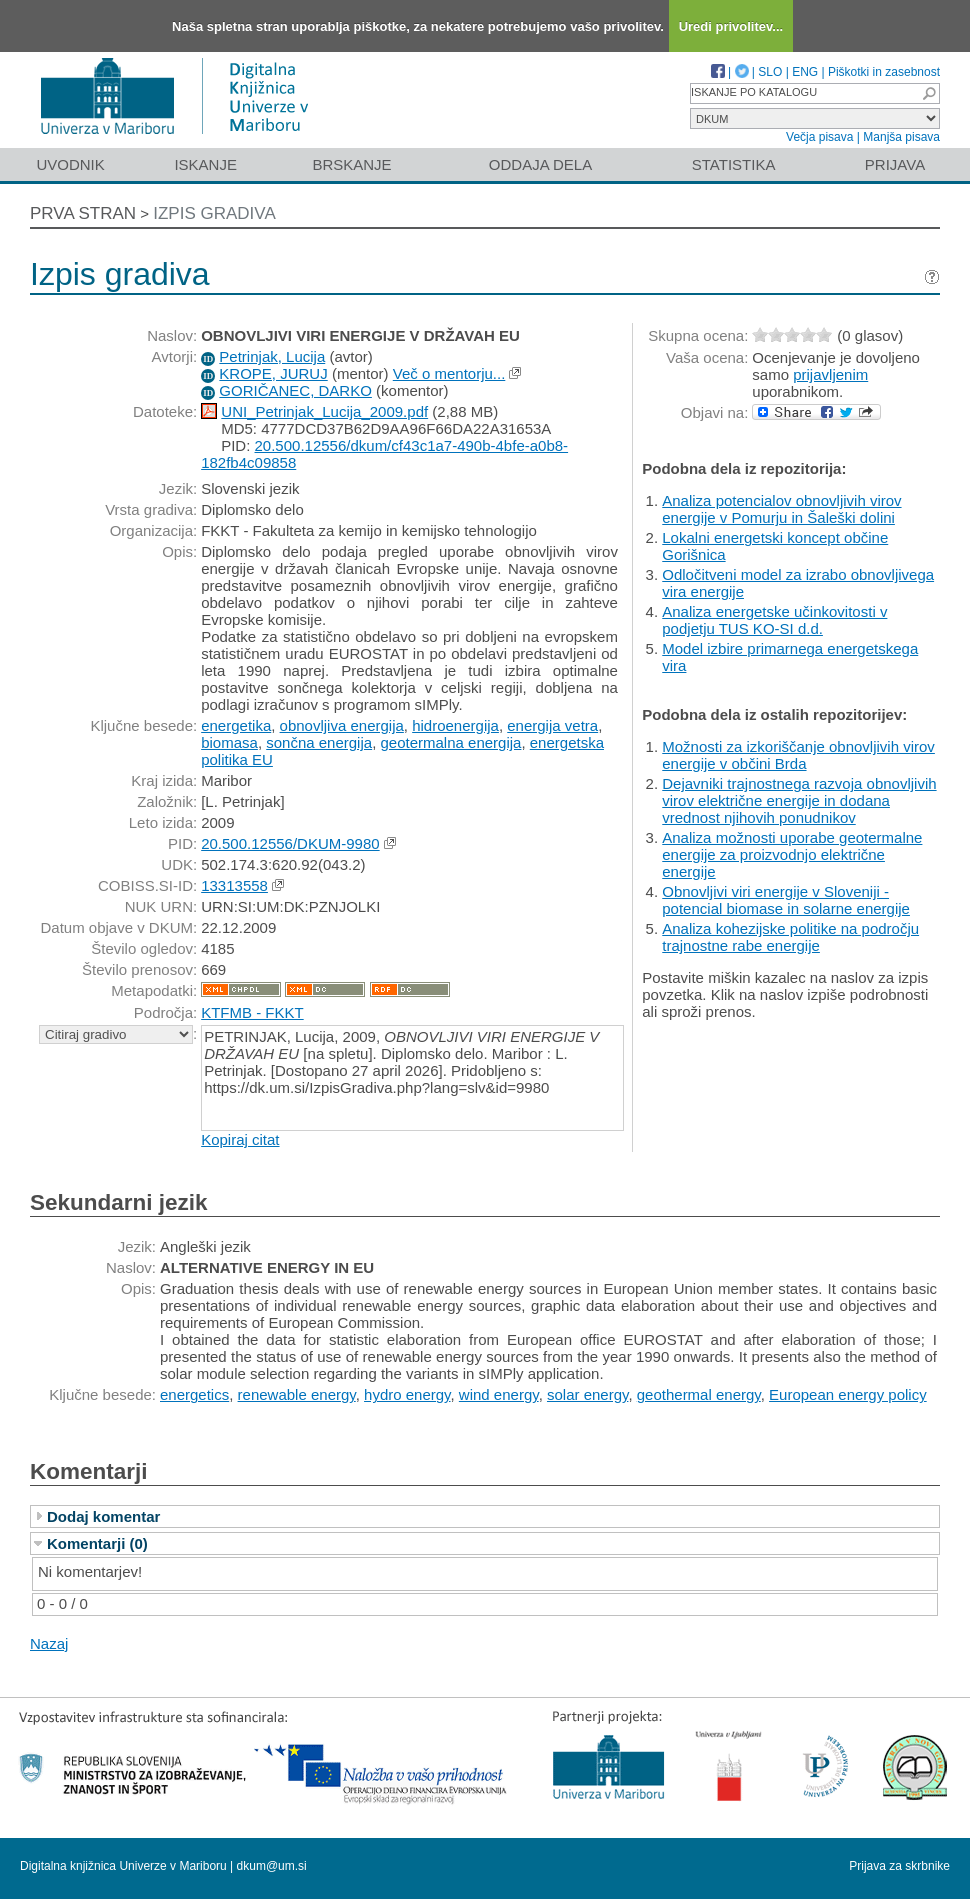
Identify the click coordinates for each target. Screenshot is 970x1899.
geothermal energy (699, 1394)
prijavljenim (830, 374)
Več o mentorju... (449, 373)
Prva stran (83, 213)
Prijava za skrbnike (899, 1866)
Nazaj (49, 1643)
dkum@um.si (272, 1866)
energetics (194, 1394)
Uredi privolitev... (731, 26)
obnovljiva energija (342, 725)
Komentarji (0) (97, 1543)
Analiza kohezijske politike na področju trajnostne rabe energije (790, 937)
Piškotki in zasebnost (884, 72)
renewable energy (297, 1394)
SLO (770, 72)
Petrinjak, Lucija (272, 356)
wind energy (499, 1394)
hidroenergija (455, 725)
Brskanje (351, 164)
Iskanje (205, 164)
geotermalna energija (450, 742)
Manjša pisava (901, 137)
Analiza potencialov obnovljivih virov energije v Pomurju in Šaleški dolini (781, 509)
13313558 (234, 885)
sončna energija (319, 742)
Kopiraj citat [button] (240, 1139)
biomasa (229, 742)
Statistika (734, 164)
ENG (805, 72)
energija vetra (552, 725)
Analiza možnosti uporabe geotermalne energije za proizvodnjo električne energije (792, 854)
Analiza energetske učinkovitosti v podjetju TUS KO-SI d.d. (774, 620)
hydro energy (407, 1394)
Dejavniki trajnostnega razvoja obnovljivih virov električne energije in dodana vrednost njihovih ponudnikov (799, 800)
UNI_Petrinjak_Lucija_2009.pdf (324, 411)
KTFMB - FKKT (252, 1012)
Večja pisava (819, 137)
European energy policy (848, 1394)
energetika (236, 725)
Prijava (895, 164)
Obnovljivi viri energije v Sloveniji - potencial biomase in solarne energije (786, 900)
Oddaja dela (540, 164)
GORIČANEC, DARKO (295, 390)
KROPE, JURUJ (273, 373)
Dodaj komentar (103, 1516)
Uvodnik (70, 164)
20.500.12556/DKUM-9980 (290, 843)
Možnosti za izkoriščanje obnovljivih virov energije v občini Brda (798, 755)
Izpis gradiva (214, 213)
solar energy (587, 1394)
